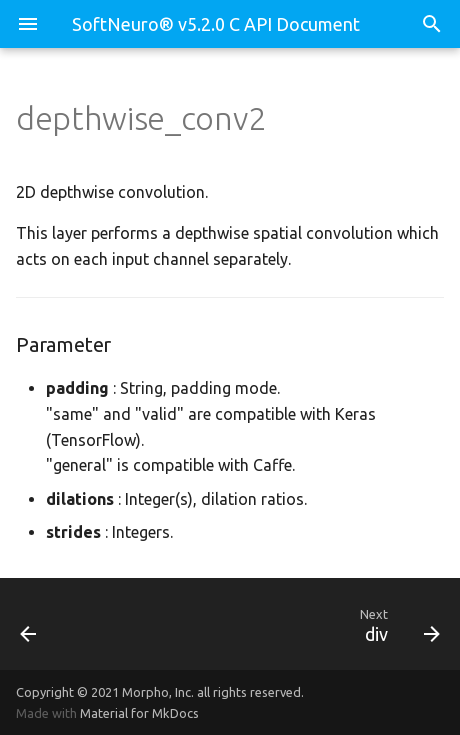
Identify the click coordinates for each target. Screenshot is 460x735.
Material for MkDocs (139, 713)
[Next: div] (286, 624)
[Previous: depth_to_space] (60, 624)
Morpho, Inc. (158, 692)
